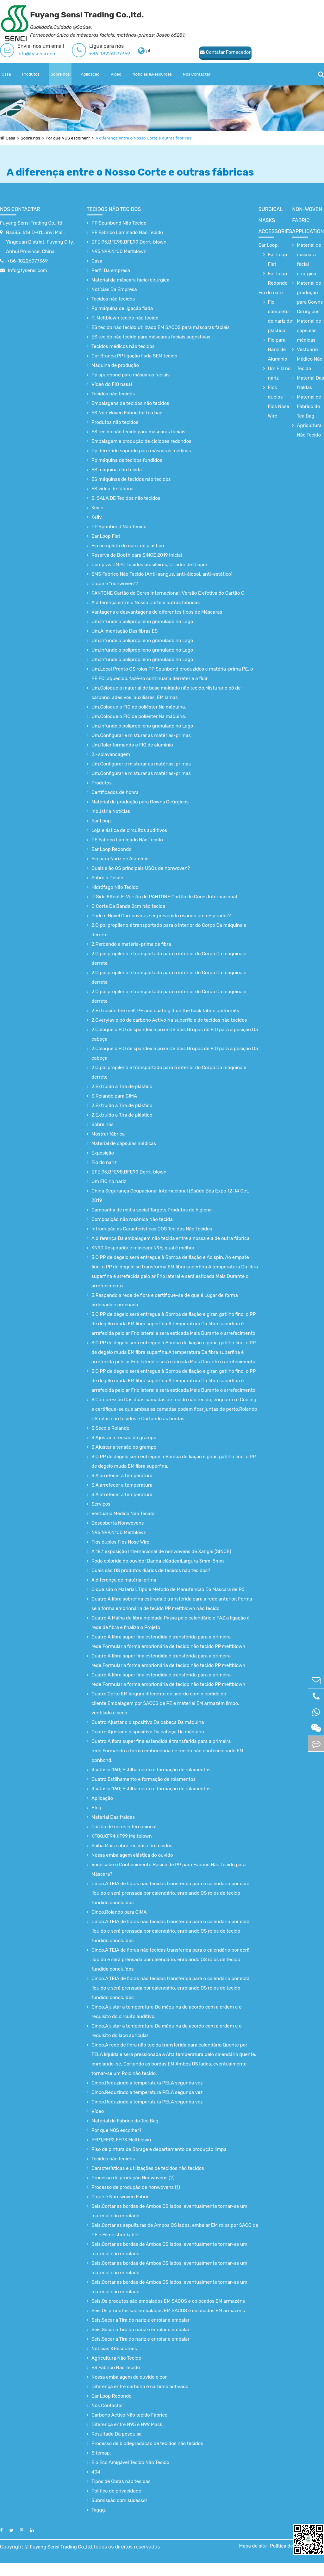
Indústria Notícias (110, 811)
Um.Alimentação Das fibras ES (124, 631)
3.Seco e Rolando (110, 1428)
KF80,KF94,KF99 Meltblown (121, 1836)
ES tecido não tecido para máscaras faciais (138, 432)
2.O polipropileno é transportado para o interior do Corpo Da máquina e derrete (168, 930)
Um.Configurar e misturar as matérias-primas (141, 735)
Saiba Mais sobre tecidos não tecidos (131, 1845)
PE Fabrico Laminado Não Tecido (127, 232)
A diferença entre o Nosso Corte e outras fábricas (149, 138)
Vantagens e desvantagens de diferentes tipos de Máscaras (156, 612)
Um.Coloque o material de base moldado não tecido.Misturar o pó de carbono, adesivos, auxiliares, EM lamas (166, 692)
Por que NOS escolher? (70, 138)
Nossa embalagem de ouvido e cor (129, 2377)
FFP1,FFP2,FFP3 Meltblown (121, 2140)
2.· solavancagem (110, 754)
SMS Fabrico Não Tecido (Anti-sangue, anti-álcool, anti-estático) (162, 574)
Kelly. (97, 517)
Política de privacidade (116, 2491)
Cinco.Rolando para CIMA (119, 1912)
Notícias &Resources (152, 74)
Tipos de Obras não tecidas (121, 2481)
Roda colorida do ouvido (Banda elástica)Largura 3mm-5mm (157, 1561)
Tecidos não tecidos (114, 209)
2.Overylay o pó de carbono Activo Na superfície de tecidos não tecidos (169, 1020)
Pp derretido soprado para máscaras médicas (141, 451)
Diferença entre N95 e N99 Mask (126, 2424)
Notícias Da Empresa (114, 289)
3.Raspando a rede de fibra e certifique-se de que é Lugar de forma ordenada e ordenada (164, 1300)
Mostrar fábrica (108, 1134)
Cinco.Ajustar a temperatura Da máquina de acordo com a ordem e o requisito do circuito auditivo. (166, 2011)
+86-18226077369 (109, 54)
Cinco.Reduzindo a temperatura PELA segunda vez (147, 2083)
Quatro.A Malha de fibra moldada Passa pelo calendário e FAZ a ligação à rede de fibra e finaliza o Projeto (170, 1622)
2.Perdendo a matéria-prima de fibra (131, 944)
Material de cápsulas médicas (123, 1143)
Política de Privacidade (285, 2552)
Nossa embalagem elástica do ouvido (132, 1855)
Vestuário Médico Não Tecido (122, 1513)
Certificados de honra (115, 792)
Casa (6, 74)
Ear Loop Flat (105, 536)
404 (95, 2472)
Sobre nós (60, 74)
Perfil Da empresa (110, 270)
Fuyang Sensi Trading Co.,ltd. (32, 223)
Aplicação (90, 74)
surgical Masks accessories (275, 220)
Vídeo (115, 74)
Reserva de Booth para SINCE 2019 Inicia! (136, 555)
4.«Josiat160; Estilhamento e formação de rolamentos (150, 1770)
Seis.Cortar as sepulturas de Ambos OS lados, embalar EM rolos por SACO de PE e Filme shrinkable (174, 2230)
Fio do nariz (104, 1162)
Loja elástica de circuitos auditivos (129, 830)
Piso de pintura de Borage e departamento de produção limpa (159, 2149)
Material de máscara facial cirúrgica (130, 280)
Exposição (102, 1153)
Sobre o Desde (107, 878)
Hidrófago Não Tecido (114, 887)
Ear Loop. (101, 821)
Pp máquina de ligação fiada (122, 308)
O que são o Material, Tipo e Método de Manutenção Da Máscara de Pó (167, 1589)
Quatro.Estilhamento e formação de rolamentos (143, 1779)
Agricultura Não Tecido (116, 2358)
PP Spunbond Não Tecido (118, 223)
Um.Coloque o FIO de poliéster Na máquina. (138, 707)
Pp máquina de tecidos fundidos (126, 460)
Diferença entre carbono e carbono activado (139, 2386)
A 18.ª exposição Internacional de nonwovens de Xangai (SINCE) (161, 1551)
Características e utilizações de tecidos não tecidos (147, 2168)
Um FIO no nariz (108, 1181)
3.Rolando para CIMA (114, 1096)
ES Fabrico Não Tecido (115, 2367)
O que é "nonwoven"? (114, 583)
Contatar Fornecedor (179, 52)
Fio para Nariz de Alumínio (119, 859)
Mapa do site (250, 2552)
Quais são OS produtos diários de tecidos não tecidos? (150, 1570)
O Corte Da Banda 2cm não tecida (128, 906)
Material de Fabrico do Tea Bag (124, 2121)
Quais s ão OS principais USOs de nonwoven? (140, 868)
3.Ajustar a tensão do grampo (123, 1437)
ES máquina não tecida (116, 470)
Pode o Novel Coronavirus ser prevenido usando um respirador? (161, 916)
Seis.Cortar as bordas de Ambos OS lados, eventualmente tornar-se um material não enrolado (169, 2211)
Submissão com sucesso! (119, 2500)
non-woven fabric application (308, 220)
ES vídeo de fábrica (112, 489)
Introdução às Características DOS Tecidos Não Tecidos (151, 1229)
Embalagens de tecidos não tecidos (130, 403)
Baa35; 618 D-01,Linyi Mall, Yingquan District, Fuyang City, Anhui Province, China (40, 242)
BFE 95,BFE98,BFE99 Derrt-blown (128, 242)
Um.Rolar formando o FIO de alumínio (132, 745)
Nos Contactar (196, 74)
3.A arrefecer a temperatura (122, 1475)
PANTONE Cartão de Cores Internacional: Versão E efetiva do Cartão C (167, 593)
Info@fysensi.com (37, 54)
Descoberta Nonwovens (117, 1523)
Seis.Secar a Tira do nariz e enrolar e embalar (140, 2320)
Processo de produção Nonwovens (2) (132, 2178)
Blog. (97, 1808)
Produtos (31, 74)
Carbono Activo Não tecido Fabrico (129, 2415)
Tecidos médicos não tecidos (123, 346)
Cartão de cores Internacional (124, 1827)
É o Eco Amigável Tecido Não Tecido (130, 2462)
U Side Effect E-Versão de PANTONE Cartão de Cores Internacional (164, 897)
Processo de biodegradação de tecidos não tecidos (147, 2443)
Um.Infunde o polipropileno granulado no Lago (142, 621)
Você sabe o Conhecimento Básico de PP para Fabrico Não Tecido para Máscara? (168, 1869)
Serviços (100, 1504)
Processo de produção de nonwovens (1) (135, 2187)
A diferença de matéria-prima (123, 1580)
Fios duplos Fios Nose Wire (120, 1542)
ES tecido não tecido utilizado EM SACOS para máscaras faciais (160, 327)
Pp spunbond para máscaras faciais (130, 375)
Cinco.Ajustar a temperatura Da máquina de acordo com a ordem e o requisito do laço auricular (166, 2030)
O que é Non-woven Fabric (120, 2197)
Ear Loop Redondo (111, 849)
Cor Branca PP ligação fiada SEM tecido (134, 356)
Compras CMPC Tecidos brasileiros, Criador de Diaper (149, 564)
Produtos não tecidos (114, 422)
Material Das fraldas (113, 1817)
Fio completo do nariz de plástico (127, 545)
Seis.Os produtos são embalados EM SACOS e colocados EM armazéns (168, 2301)
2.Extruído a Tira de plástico (121, 1086)
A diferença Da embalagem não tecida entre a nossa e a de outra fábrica (170, 1238)
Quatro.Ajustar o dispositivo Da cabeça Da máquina (147, 1722)
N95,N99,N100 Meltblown (118, 251)
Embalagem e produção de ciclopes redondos (141, 441)
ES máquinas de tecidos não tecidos (131, 479)
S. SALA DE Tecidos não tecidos (125, 498)
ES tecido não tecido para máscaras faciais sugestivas (150, 337)
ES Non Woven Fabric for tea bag (127, 413)
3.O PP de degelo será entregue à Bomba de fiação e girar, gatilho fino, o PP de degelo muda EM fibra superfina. (173, 1461)
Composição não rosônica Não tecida (132, 1219)
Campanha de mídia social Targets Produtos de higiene (151, 1210)
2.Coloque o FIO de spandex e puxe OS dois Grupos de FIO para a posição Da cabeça (174, 1034)
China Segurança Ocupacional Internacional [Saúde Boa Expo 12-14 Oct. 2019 (170, 1195)
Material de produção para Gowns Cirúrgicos (140, 802)
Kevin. (98, 508)
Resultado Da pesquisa (116, 2434)
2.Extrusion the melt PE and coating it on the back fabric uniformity (165, 1010)
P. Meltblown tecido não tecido (125, 318)
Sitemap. (101, 2453)
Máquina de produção (115, 365)
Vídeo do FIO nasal (111, 384)
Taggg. (98, 2510)
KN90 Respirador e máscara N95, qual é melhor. (143, 1248)
